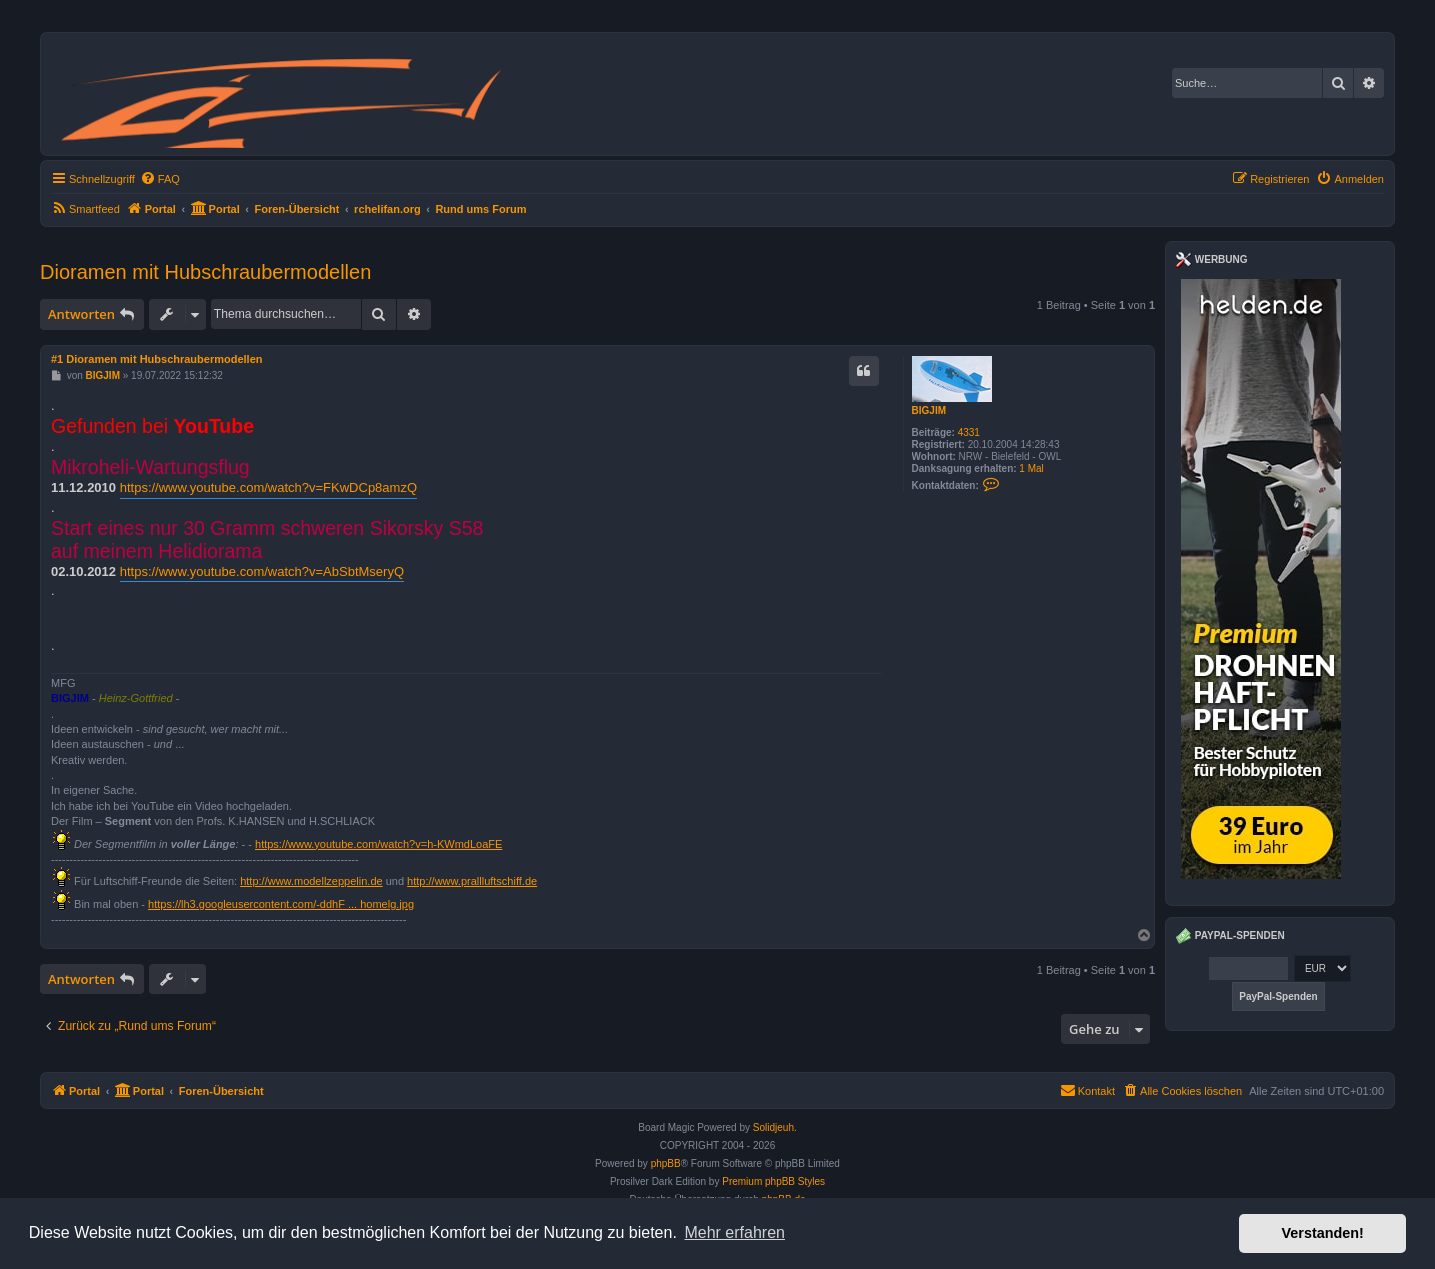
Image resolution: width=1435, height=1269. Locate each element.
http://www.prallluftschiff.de (472, 881)
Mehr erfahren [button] (734, 1232)
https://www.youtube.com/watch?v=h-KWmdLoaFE (378, 844)
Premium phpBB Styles (773, 1181)
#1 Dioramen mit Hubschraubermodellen (157, 359)
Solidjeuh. (775, 1127)
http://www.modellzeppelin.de (311, 881)
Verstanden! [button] (1323, 1233)
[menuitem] (160, 179)
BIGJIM (929, 410)
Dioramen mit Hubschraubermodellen (205, 272)
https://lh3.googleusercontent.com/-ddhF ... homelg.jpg (281, 904)
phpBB (666, 1163)
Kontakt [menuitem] (1087, 1090)
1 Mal (1031, 468)
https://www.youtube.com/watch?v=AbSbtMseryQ (262, 571)
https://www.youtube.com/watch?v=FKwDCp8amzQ (268, 487)
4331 (969, 432)
